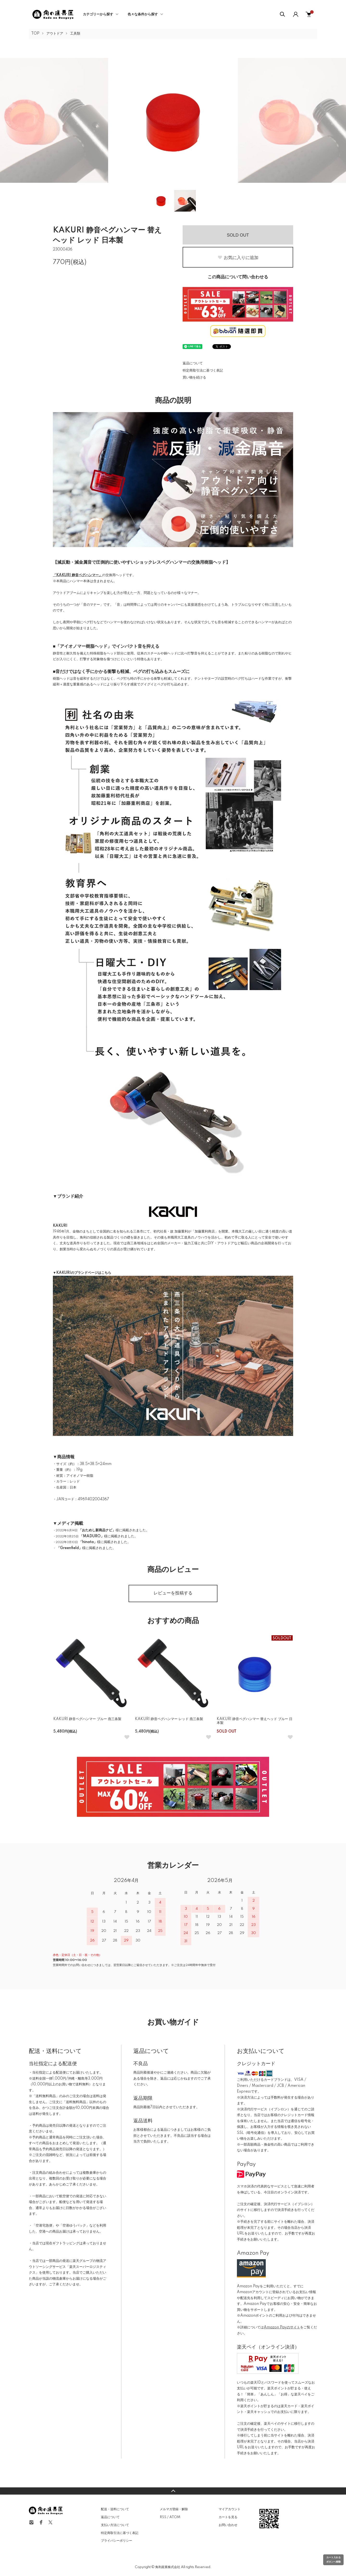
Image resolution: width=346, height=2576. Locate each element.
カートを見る (228, 2517)
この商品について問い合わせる (238, 277)
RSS (163, 2517)
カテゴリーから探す (98, 14)
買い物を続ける (194, 377)
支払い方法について (115, 2525)
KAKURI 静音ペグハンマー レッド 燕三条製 (169, 1719)
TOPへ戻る (173, 2491)
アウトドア (54, 34)
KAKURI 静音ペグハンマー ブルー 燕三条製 (87, 1719)
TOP (35, 34)
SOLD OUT (238, 235)
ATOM (174, 2517)
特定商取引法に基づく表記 (203, 370)
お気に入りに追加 (237, 257)
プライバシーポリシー (116, 2540)
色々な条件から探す (143, 14)
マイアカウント (230, 2509)
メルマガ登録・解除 (174, 2509)
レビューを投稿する (173, 1593)
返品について (193, 363)
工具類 (75, 34)
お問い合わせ (228, 2525)
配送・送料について (115, 2509)
